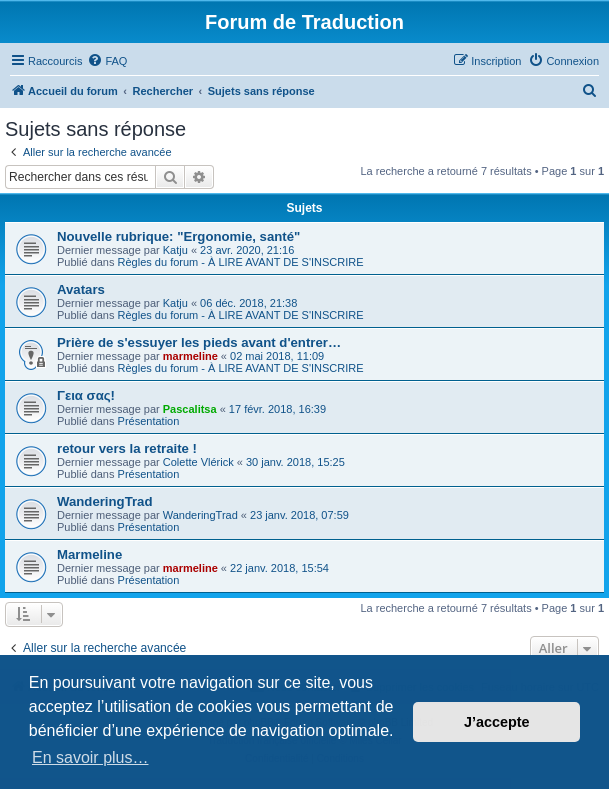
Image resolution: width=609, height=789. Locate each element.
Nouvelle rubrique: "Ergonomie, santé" (178, 236)
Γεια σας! (86, 395)
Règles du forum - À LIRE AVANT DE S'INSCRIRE (241, 262)
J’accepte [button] (497, 722)
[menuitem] (107, 61)
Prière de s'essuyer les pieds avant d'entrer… (199, 342)
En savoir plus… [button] (90, 757)
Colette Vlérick (198, 462)
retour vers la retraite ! (127, 448)
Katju (175, 250)
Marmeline (89, 554)
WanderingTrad (105, 501)
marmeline (190, 356)
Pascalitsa (190, 409)
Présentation (149, 421)
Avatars (81, 289)
